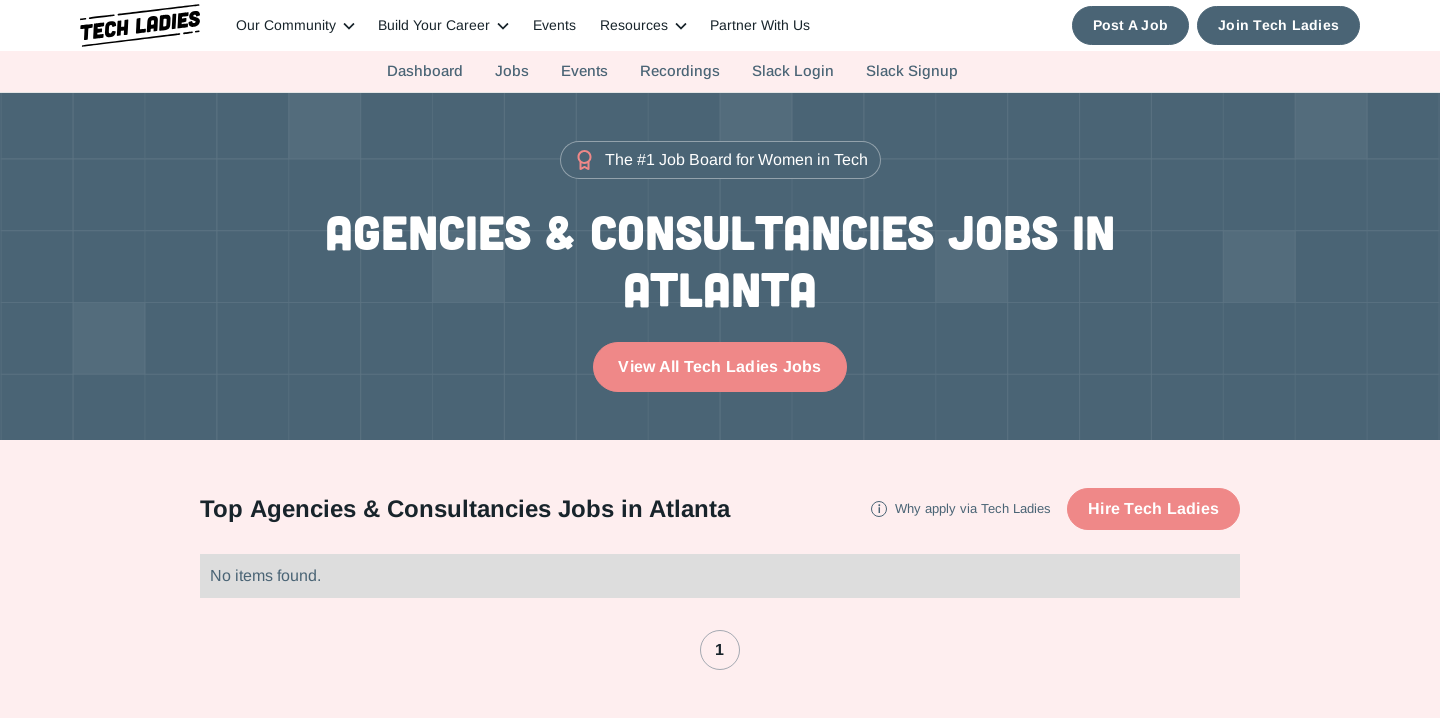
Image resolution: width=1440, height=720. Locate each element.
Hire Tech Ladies (1153, 508)
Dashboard (425, 71)
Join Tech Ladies (1278, 25)
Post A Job (1131, 25)
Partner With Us (760, 25)
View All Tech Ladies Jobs (719, 366)
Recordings (680, 71)
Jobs (512, 71)
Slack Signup (912, 71)
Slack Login (793, 71)
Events (554, 25)
